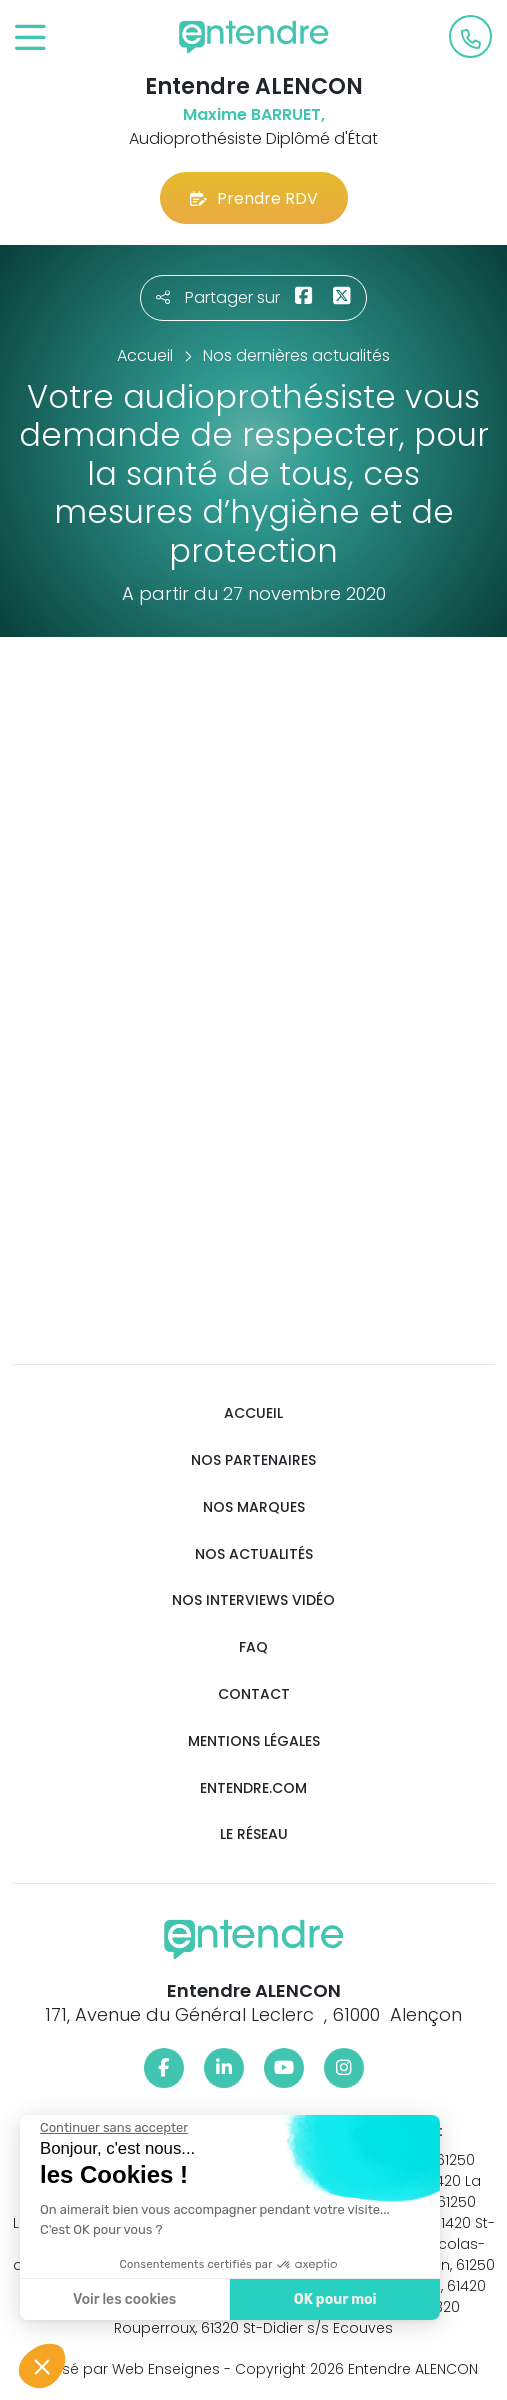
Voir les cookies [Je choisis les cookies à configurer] (119, 2299)
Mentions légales (254, 1741)
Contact (254, 1694)
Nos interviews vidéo (253, 1600)
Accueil (253, 1413)
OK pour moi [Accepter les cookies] (329, 2299)
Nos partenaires (253, 1460)
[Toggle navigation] (30, 38)
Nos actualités (254, 1554)
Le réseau (254, 1834)
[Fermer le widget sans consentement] (109, 2128)
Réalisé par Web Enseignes (124, 2369)
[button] (42, 2366)
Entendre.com (253, 1788)
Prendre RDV (254, 198)
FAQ (253, 1647)
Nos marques (254, 1507)
